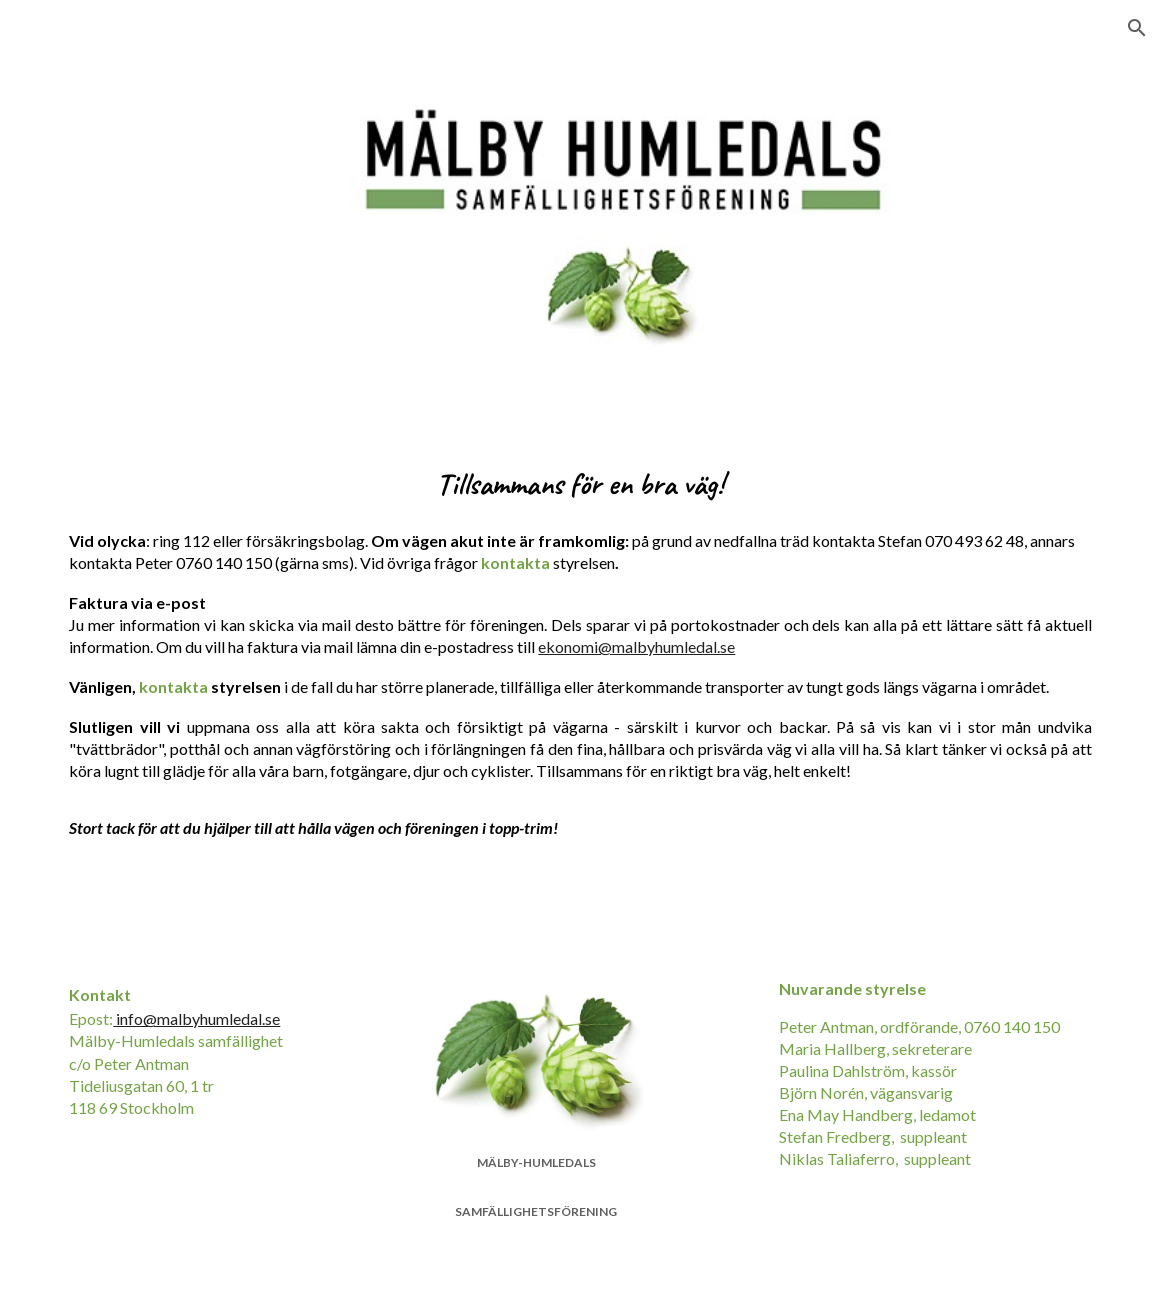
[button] (1137, 28)
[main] (580, 478)
